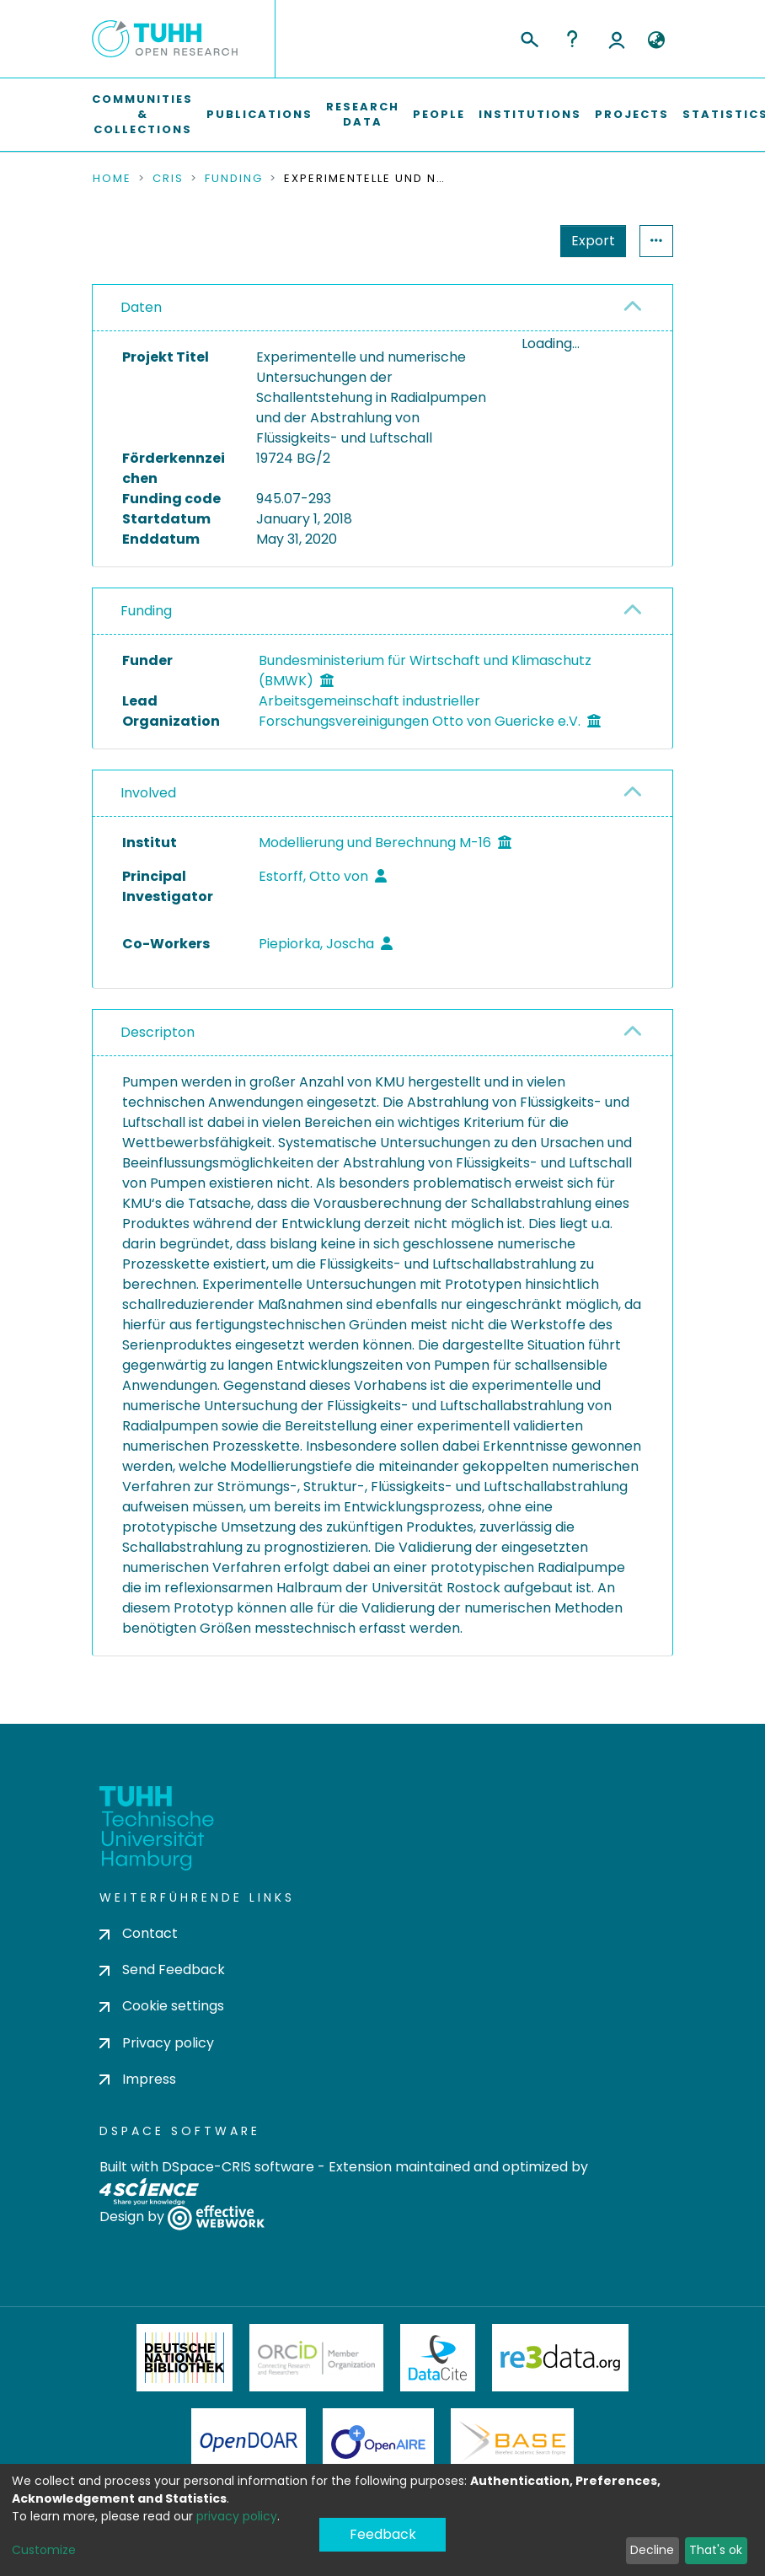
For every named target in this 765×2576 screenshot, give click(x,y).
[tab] (382, 308)
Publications (259, 114)
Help (572, 39)
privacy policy (236, 2516)
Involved (148, 792)
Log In (617, 39)
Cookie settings (161, 2005)
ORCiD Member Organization (317, 2358)
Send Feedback (162, 1969)
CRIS (168, 178)
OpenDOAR (248, 2442)
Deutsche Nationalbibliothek (184, 2357)
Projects (632, 114)
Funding (234, 178)
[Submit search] (528, 37)
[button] (655, 40)
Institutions (530, 114)
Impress (137, 2079)
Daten (141, 307)
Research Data (362, 114)
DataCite (438, 2357)
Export (593, 240)
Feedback (383, 2534)
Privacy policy (156, 2043)
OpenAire (378, 2442)
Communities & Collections (142, 114)
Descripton (157, 1032)
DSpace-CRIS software (238, 2166)
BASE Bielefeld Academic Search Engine (512, 2442)
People (439, 114)
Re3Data (560, 2358)
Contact (138, 1933)
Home (112, 178)
